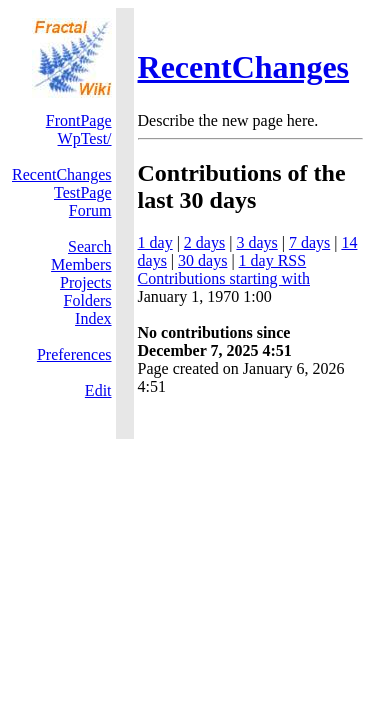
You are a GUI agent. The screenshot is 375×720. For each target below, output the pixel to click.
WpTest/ (85, 138)
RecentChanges (244, 67)
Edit (98, 390)
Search (90, 246)
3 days (256, 242)
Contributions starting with (224, 278)
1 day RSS (273, 260)
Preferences (74, 354)
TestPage (83, 192)
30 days (202, 260)
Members (81, 264)
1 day (155, 242)
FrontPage (79, 120)
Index (93, 318)
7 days (309, 242)
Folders (88, 300)
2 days (204, 242)
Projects (86, 282)
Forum (90, 210)
